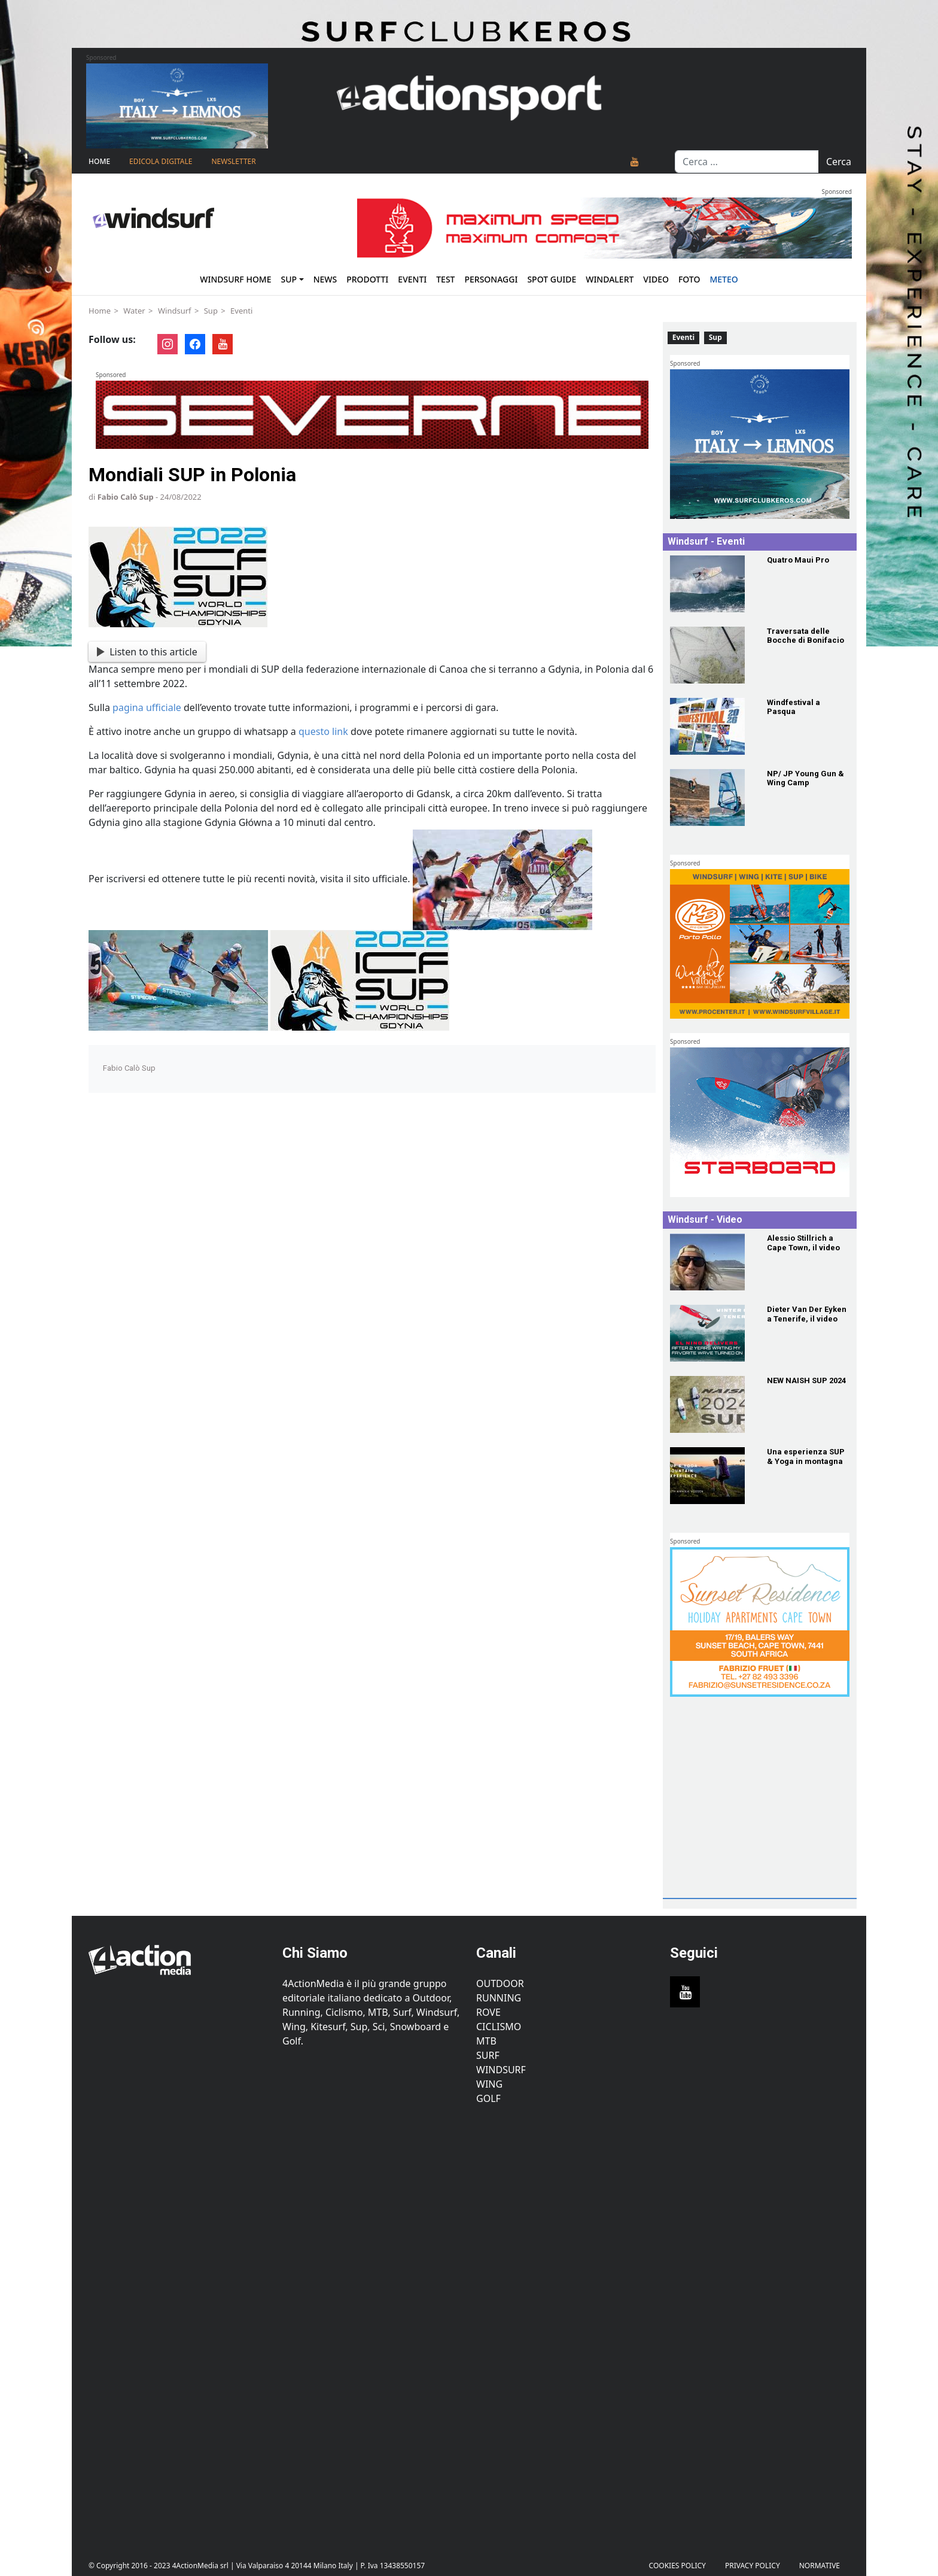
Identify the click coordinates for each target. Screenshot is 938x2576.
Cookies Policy (677, 2565)
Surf (488, 2055)
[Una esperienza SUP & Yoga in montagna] (711, 1475)
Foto (689, 279)
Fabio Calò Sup (126, 496)
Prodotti (367, 279)
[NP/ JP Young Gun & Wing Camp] (711, 797)
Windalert (610, 279)
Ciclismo (498, 2026)
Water (134, 310)
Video (656, 279)
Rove (488, 2012)
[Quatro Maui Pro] (711, 583)
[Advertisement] (757, 1817)
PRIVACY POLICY (752, 2565)
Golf (488, 2098)
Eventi (412, 279)
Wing (489, 2084)
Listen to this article (147, 651)
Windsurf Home (235, 279)
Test (445, 279)
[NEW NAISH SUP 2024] (711, 1404)
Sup (289, 279)
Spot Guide (551, 279)
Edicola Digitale (160, 161)
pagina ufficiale (146, 707)
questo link (323, 731)
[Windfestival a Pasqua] (711, 726)
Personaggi (490, 279)
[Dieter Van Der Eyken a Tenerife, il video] (711, 1333)
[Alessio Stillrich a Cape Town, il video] (711, 1262)
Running (498, 1997)
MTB (486, 2041)
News (325, 279)
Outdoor (500, 1983)
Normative (819, 2565)
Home (99, 161)
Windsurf (174, 310)
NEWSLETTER (233, 161)
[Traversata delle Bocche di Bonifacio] (711, 655)
